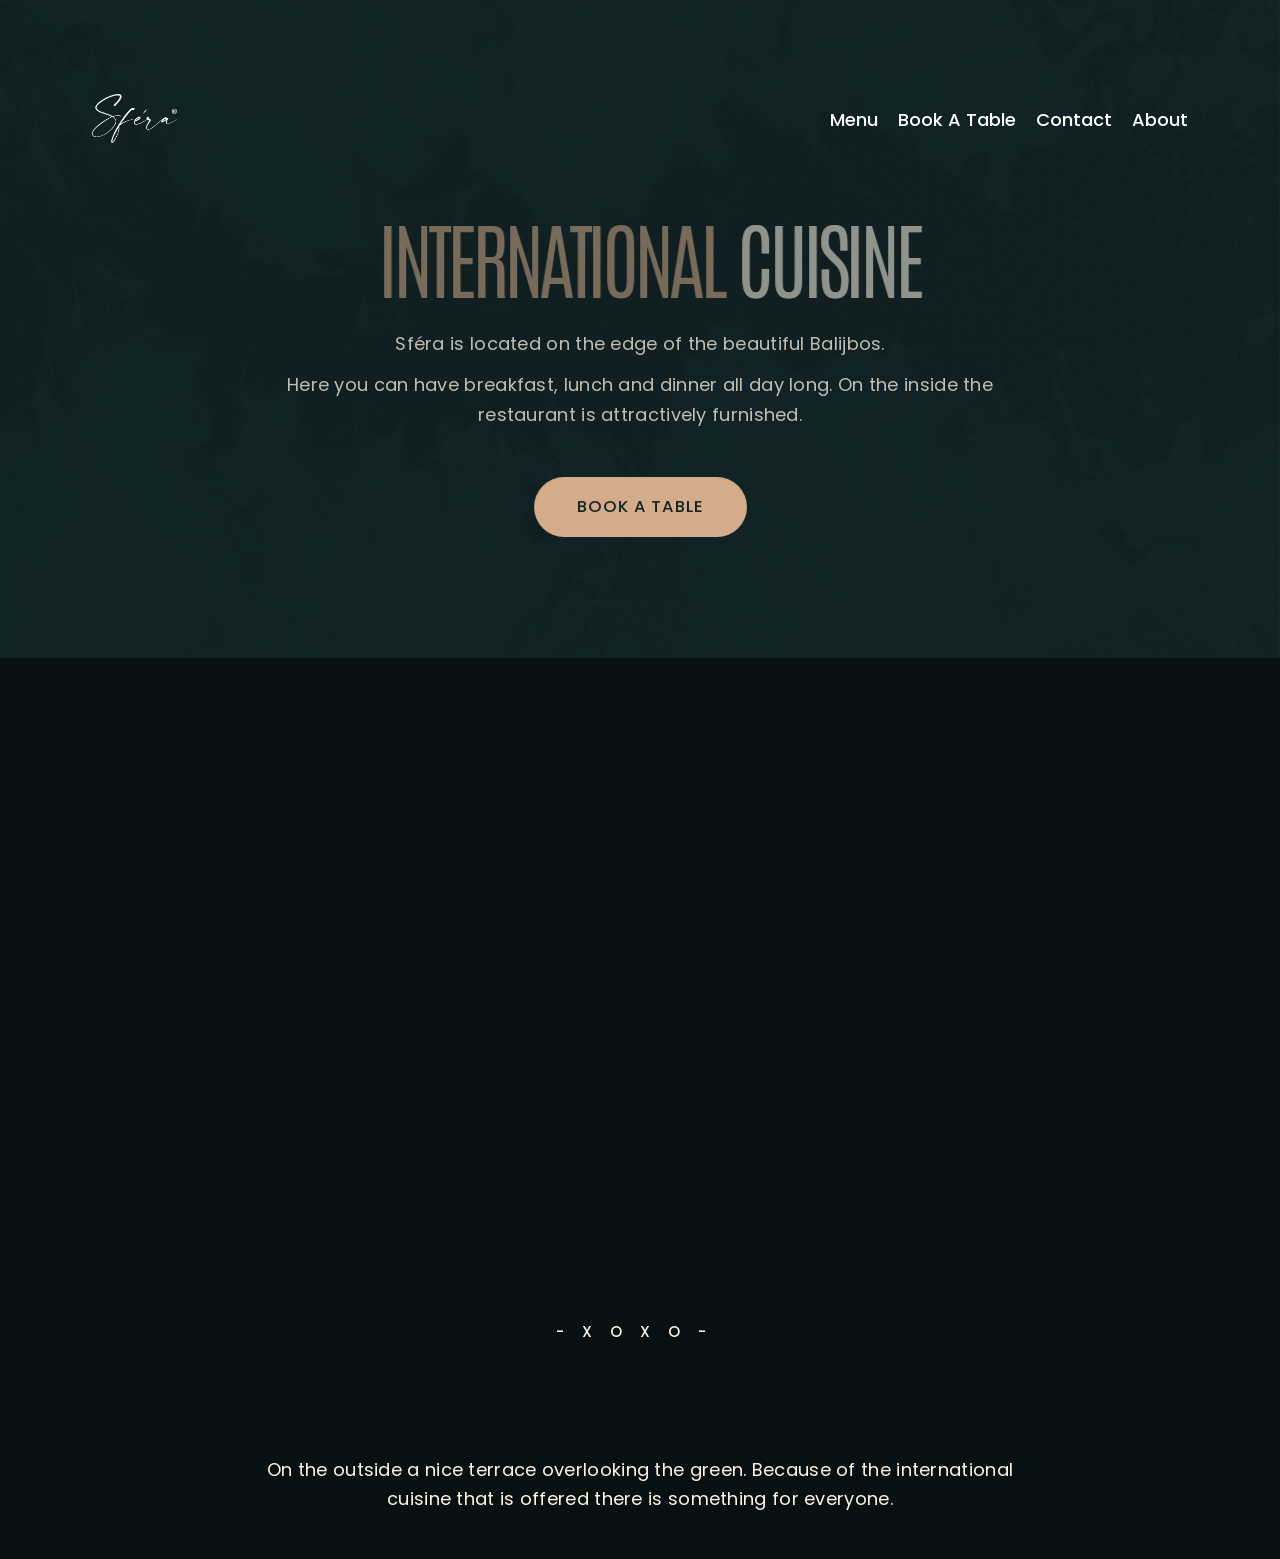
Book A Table (957, 120)
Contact (1074, 120)
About (1160, 120)
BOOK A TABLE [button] (640, 506)
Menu (854, 120)
